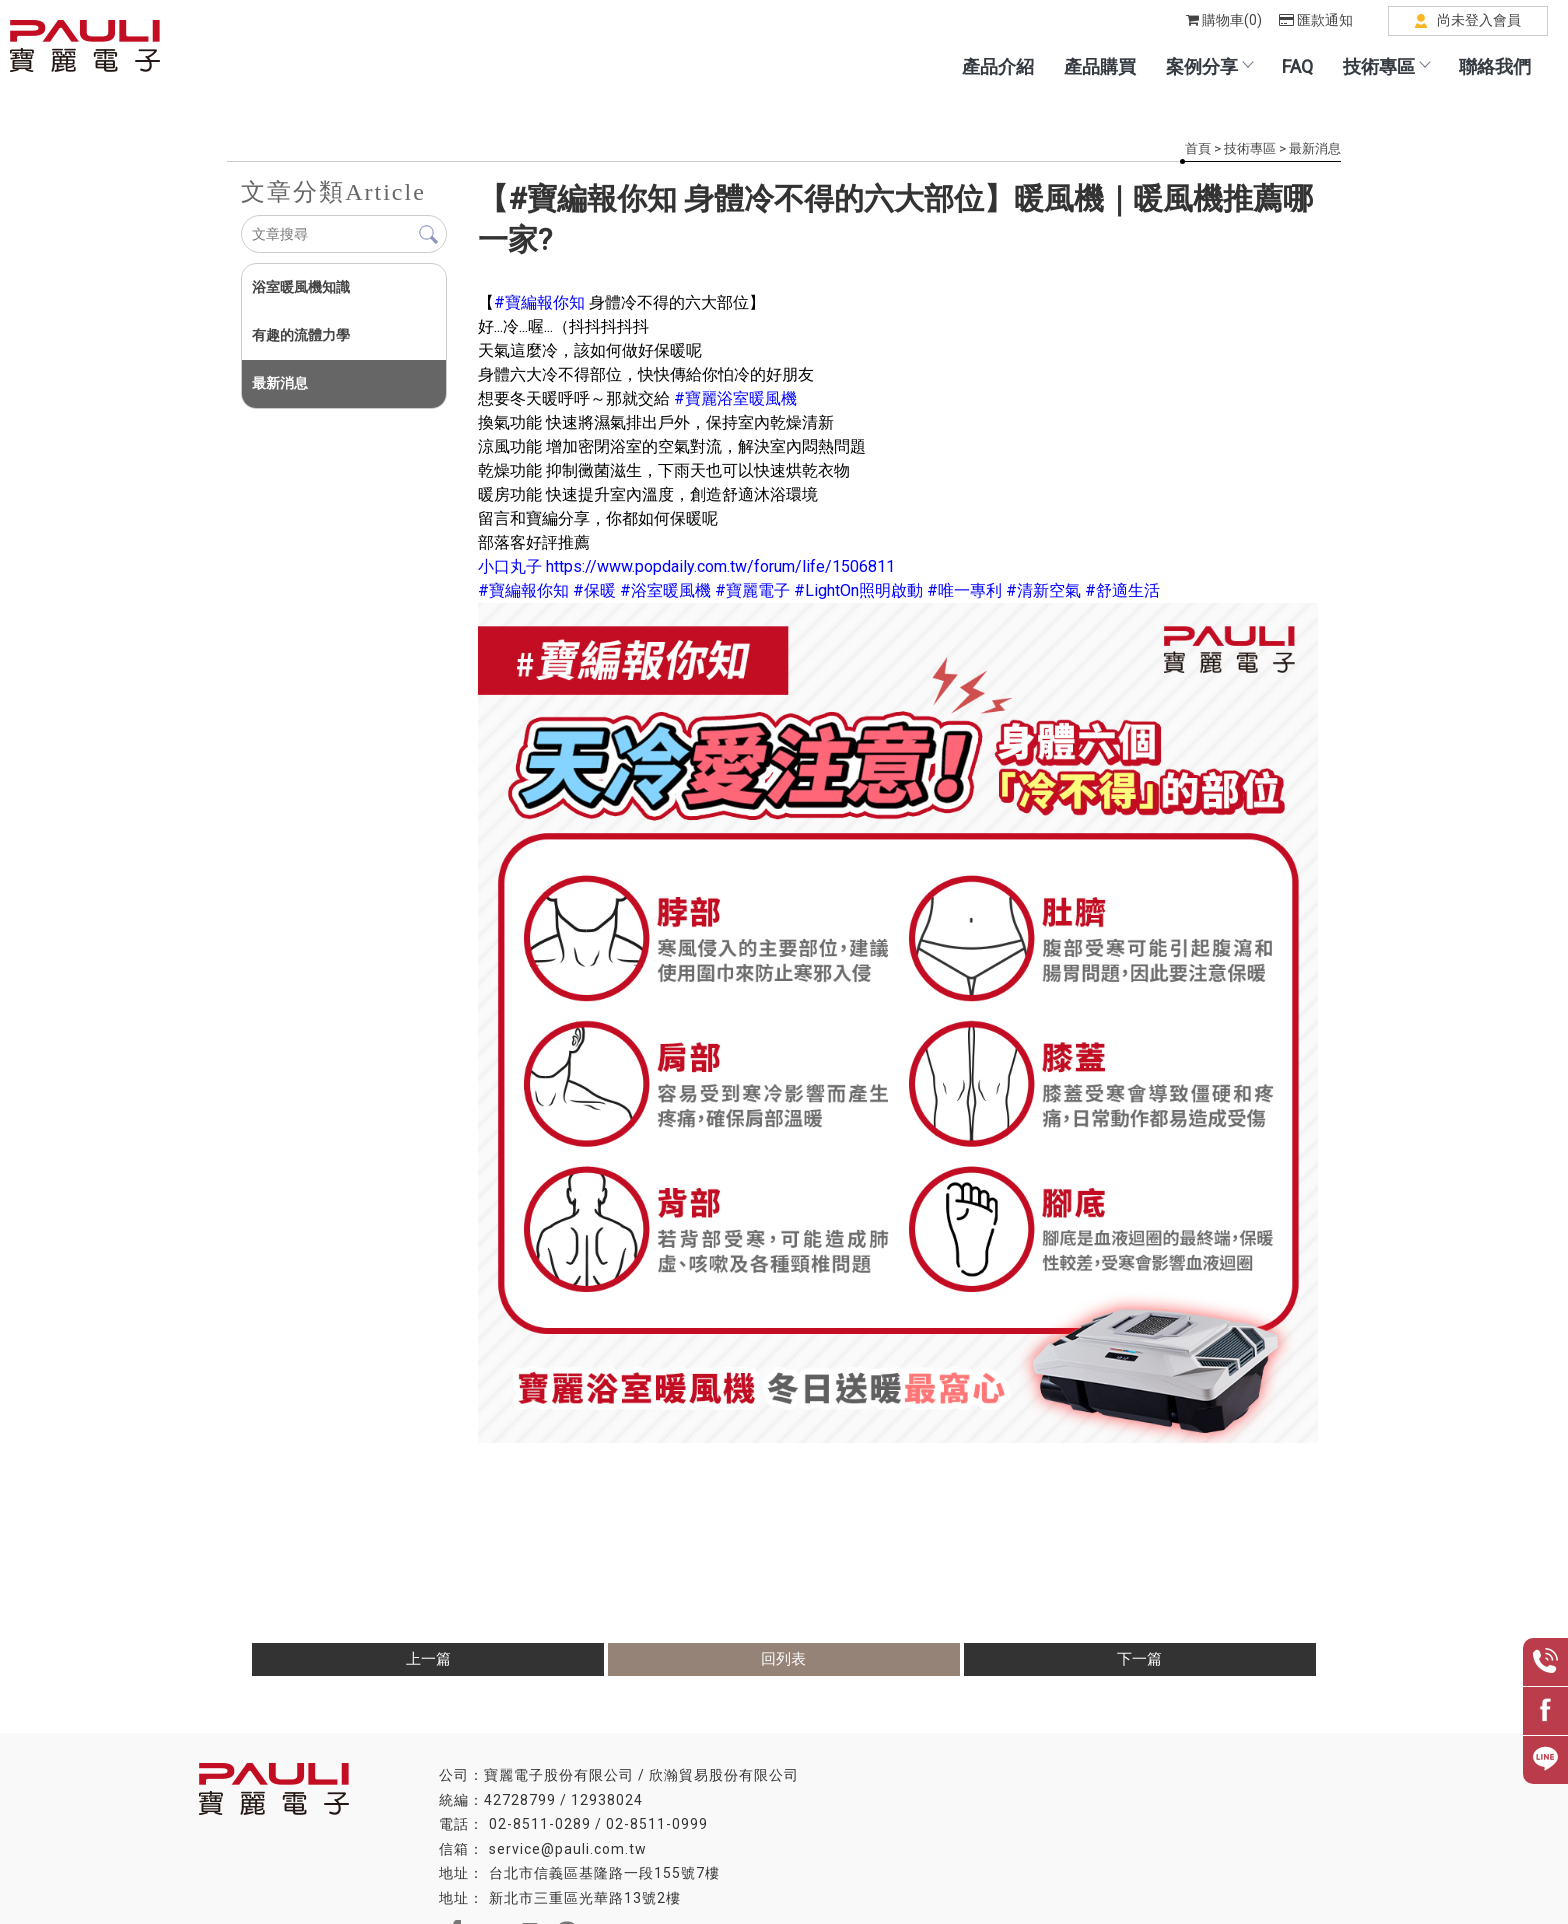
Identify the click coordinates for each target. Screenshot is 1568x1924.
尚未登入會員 (1479, 20)
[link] (539, 302)
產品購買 (1100, 66)
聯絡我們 (1495, 66)
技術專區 (1386, 66)
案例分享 (1209, 66)
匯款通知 (1316, 20)
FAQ (1297, 66)
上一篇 (428, 1659)
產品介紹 (998, 66)
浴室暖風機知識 (301, 287)
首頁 (1198, 148)
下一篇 (1139, 1659)
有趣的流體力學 (301, 335)
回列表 (783, 1659)
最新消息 (1315, 148)
